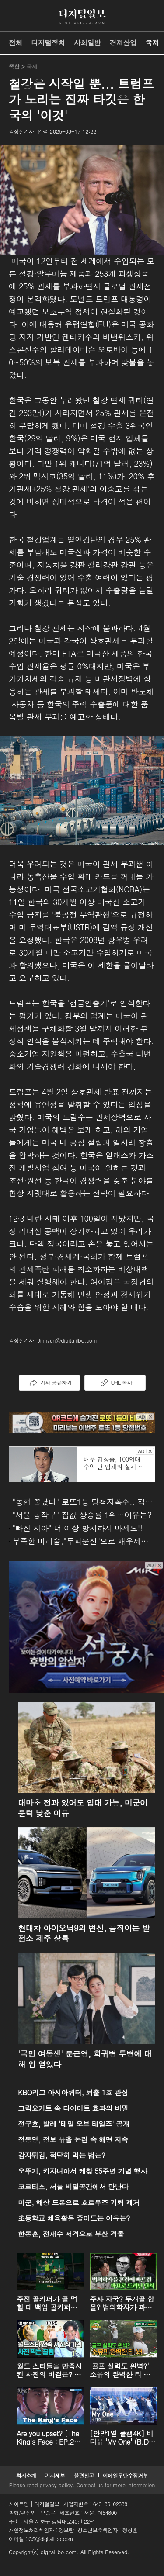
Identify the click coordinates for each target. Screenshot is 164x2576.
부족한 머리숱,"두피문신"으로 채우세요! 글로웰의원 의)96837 (83, 1541)
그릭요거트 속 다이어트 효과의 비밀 (73, 2108)
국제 (152, 43)
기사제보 (55, 2475)
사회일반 (87, 43)
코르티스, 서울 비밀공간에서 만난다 (73, 2187)
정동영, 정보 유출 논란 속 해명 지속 (73, 2140)
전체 (15, 43)
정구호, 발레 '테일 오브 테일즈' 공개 (73, 2124)
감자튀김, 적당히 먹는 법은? (61, 2155)
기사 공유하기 (49, 1382)
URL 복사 (115, 1382)
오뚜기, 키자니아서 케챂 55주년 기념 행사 (82, 2171)
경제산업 (123, 43)
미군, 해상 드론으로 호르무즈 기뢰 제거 (79, 2202)
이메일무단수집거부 (125, 2475)
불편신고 (84, 2475)
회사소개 (26, 2475)
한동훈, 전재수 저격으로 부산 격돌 (71, 2234)
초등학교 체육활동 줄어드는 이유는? (74, 2218)
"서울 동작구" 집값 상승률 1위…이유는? (82, 1514)
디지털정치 (48, 43)
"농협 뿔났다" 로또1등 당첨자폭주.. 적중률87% (83, 1501)
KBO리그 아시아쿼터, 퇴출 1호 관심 (73, 2092)
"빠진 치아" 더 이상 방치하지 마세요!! (77, 1527)
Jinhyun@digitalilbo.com (67, 1340)
